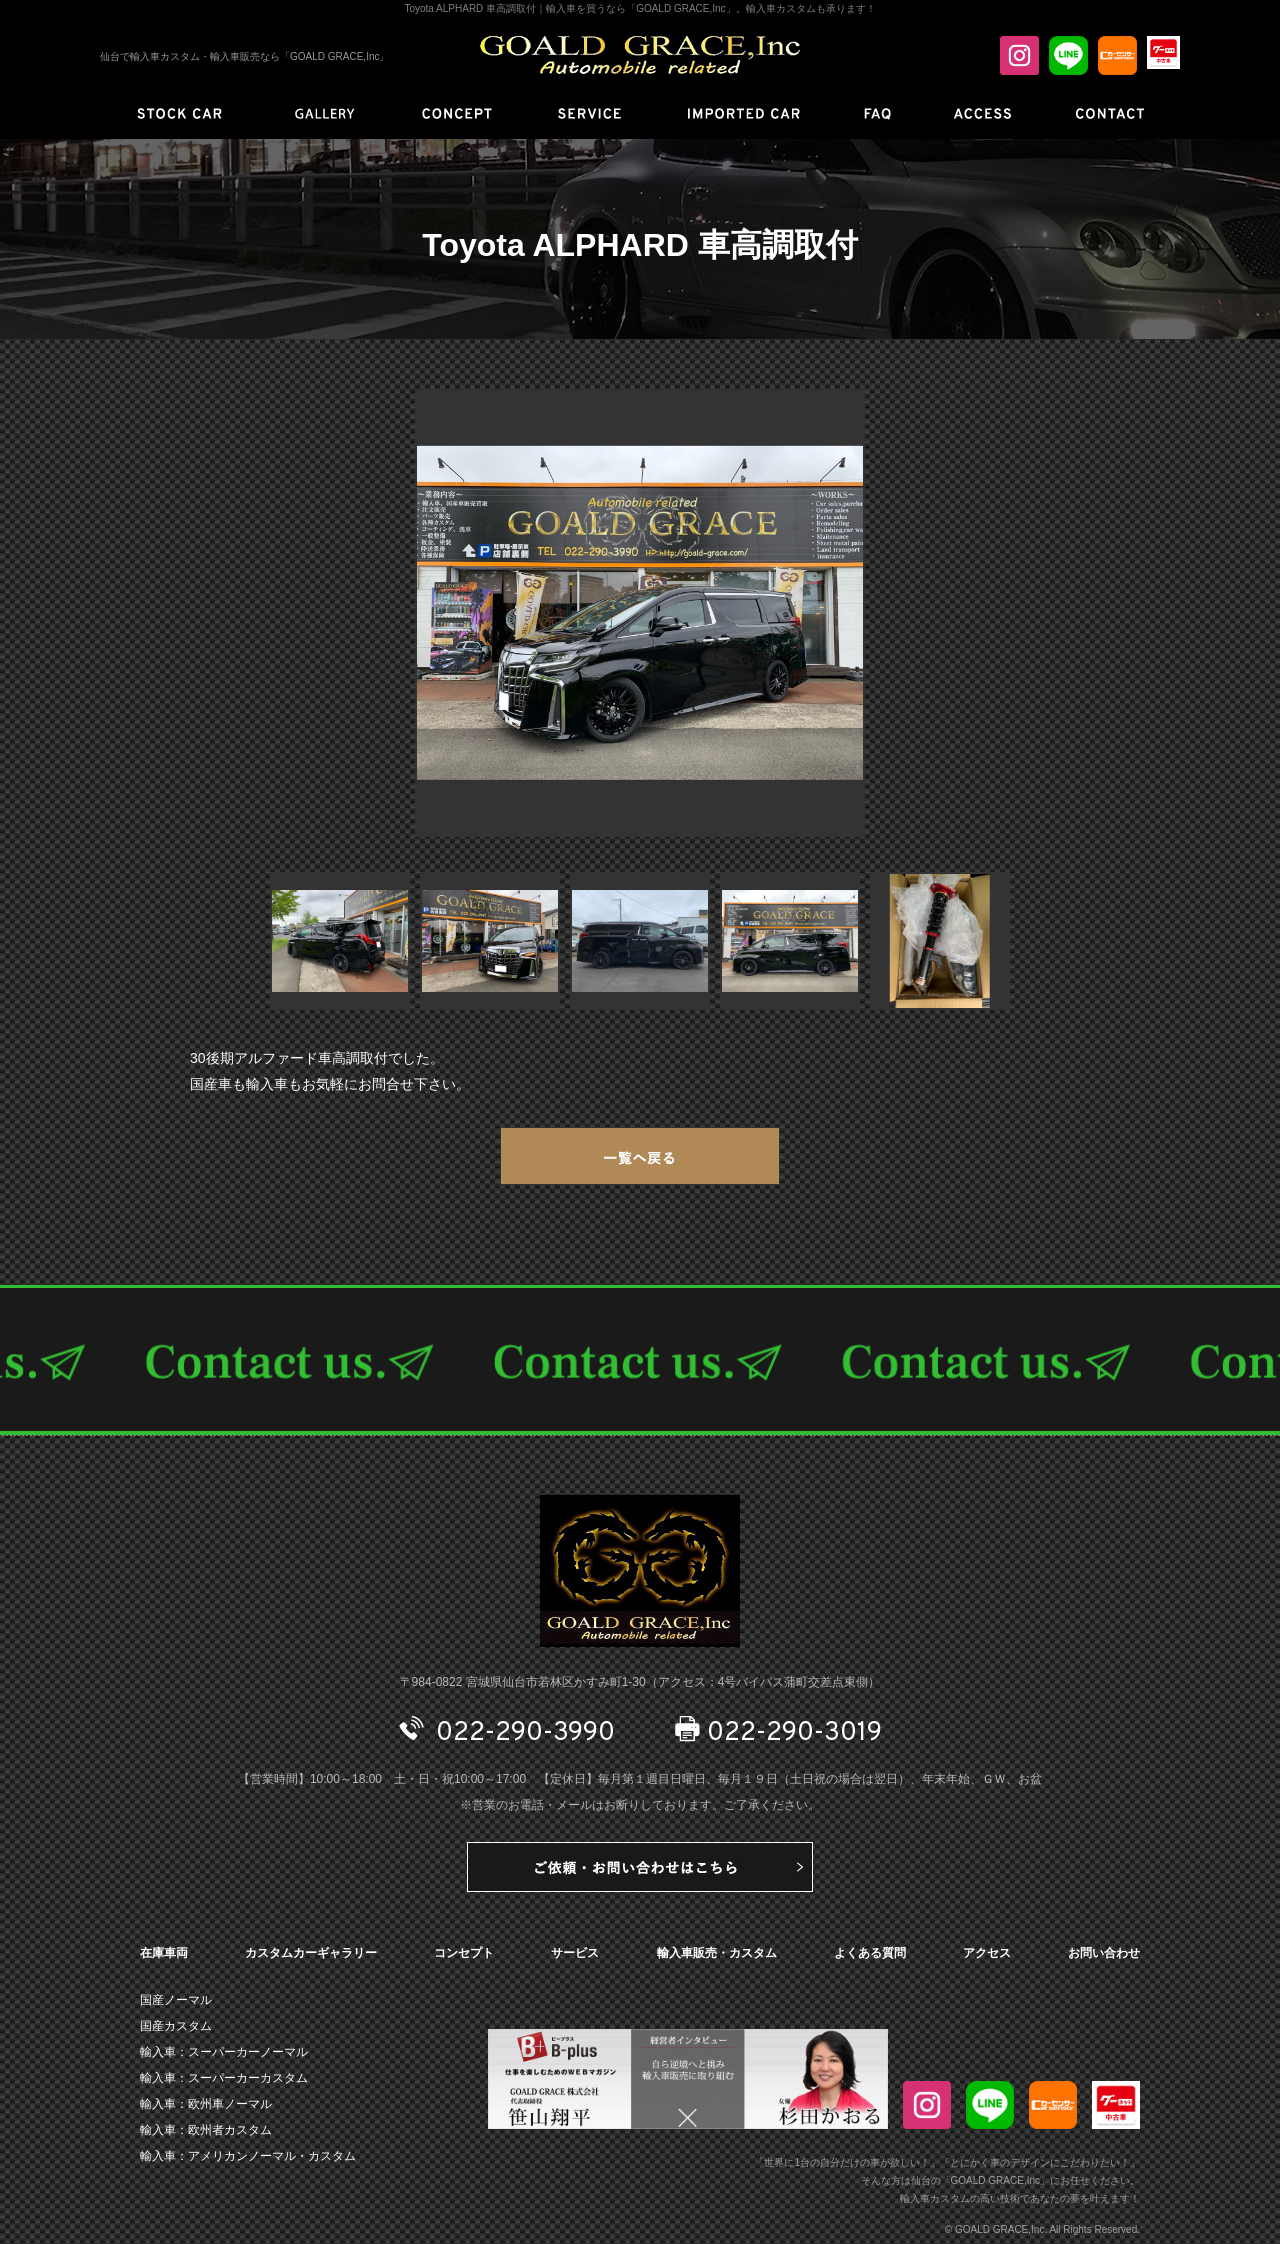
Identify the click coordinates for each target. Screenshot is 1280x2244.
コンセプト (464, 1953)
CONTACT (640, 1360)
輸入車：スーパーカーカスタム (224, 2078)
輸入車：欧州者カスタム (206, 2130)
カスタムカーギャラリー (311, 1953)
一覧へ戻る (640, 1156)
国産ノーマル (176, 2000)
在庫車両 (164, 1953)
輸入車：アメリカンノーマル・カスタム (248, 2156)
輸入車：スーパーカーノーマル (224, 2052)
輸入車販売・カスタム (717, 1953)
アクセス (987, 1953)
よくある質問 (870, 1953)
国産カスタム (176, 2026)
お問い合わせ (1104, 1953)
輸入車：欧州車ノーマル (206, 2104)
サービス (575, 1953)
